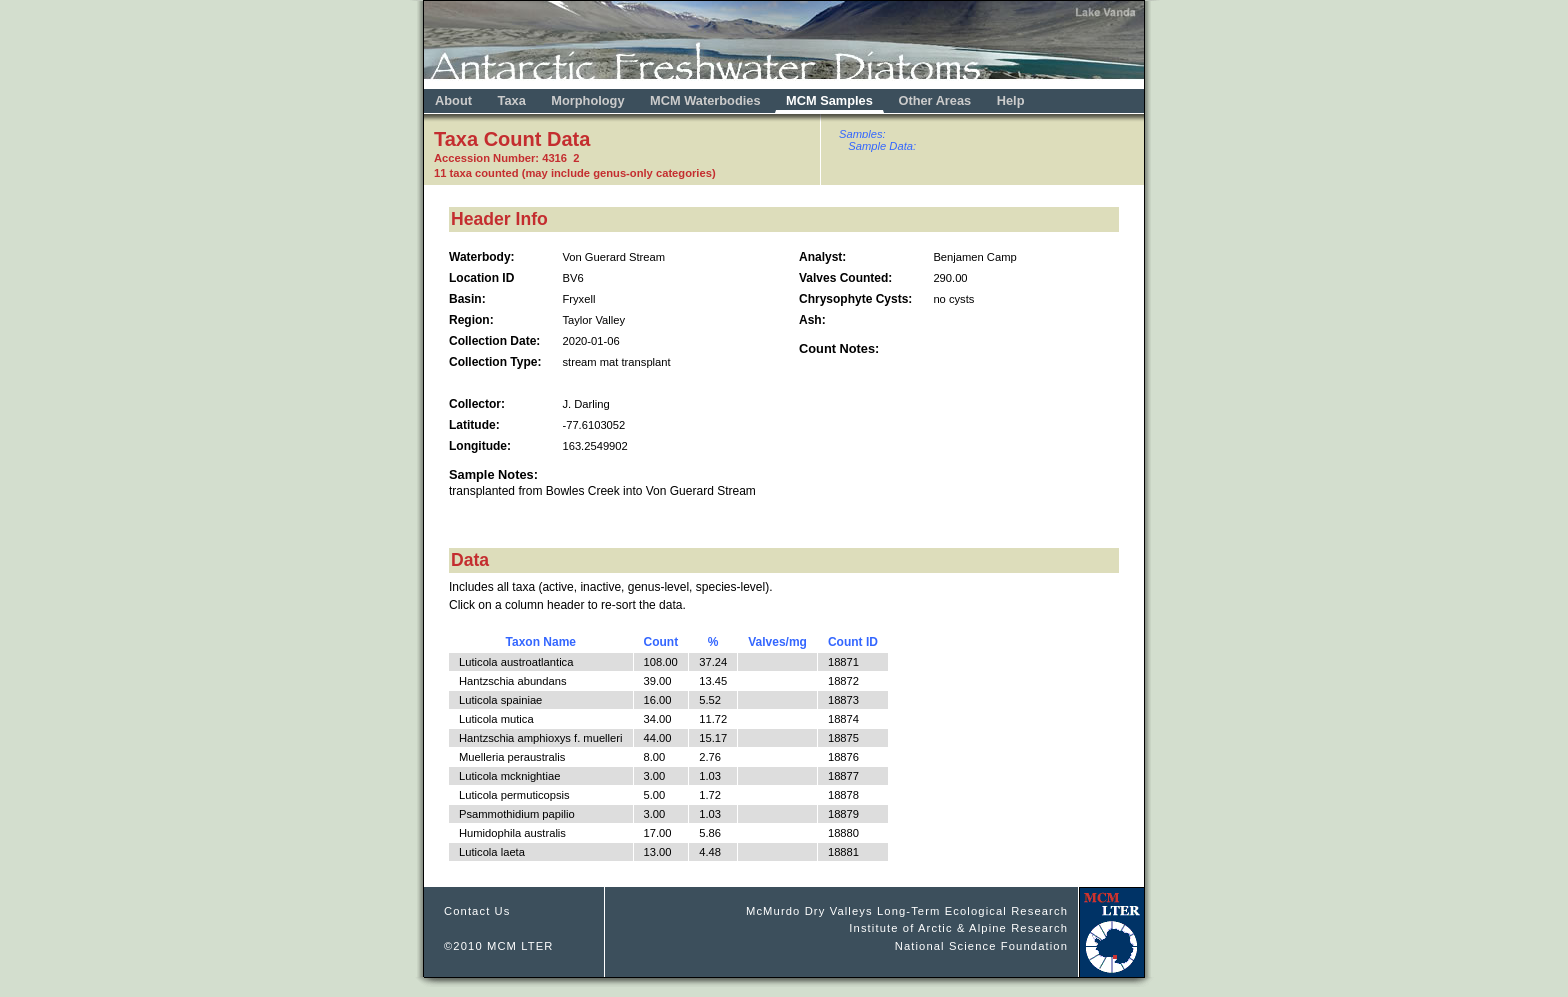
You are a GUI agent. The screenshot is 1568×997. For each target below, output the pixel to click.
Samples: (862, 134)
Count (661, 642)
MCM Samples (829, 100)
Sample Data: (882, 146)
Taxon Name (541, 642)
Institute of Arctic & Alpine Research (958, 928)
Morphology (587, 100)
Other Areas (936, 100)
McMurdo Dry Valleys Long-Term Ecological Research (907, 911)
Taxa (512, 100)
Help (1011, 100)
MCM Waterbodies (707, 100)
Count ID (853, 642)
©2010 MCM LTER (499, 946)
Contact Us (477, 911)
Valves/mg (777, 642)
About (453, 100)
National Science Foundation (981, 946)
